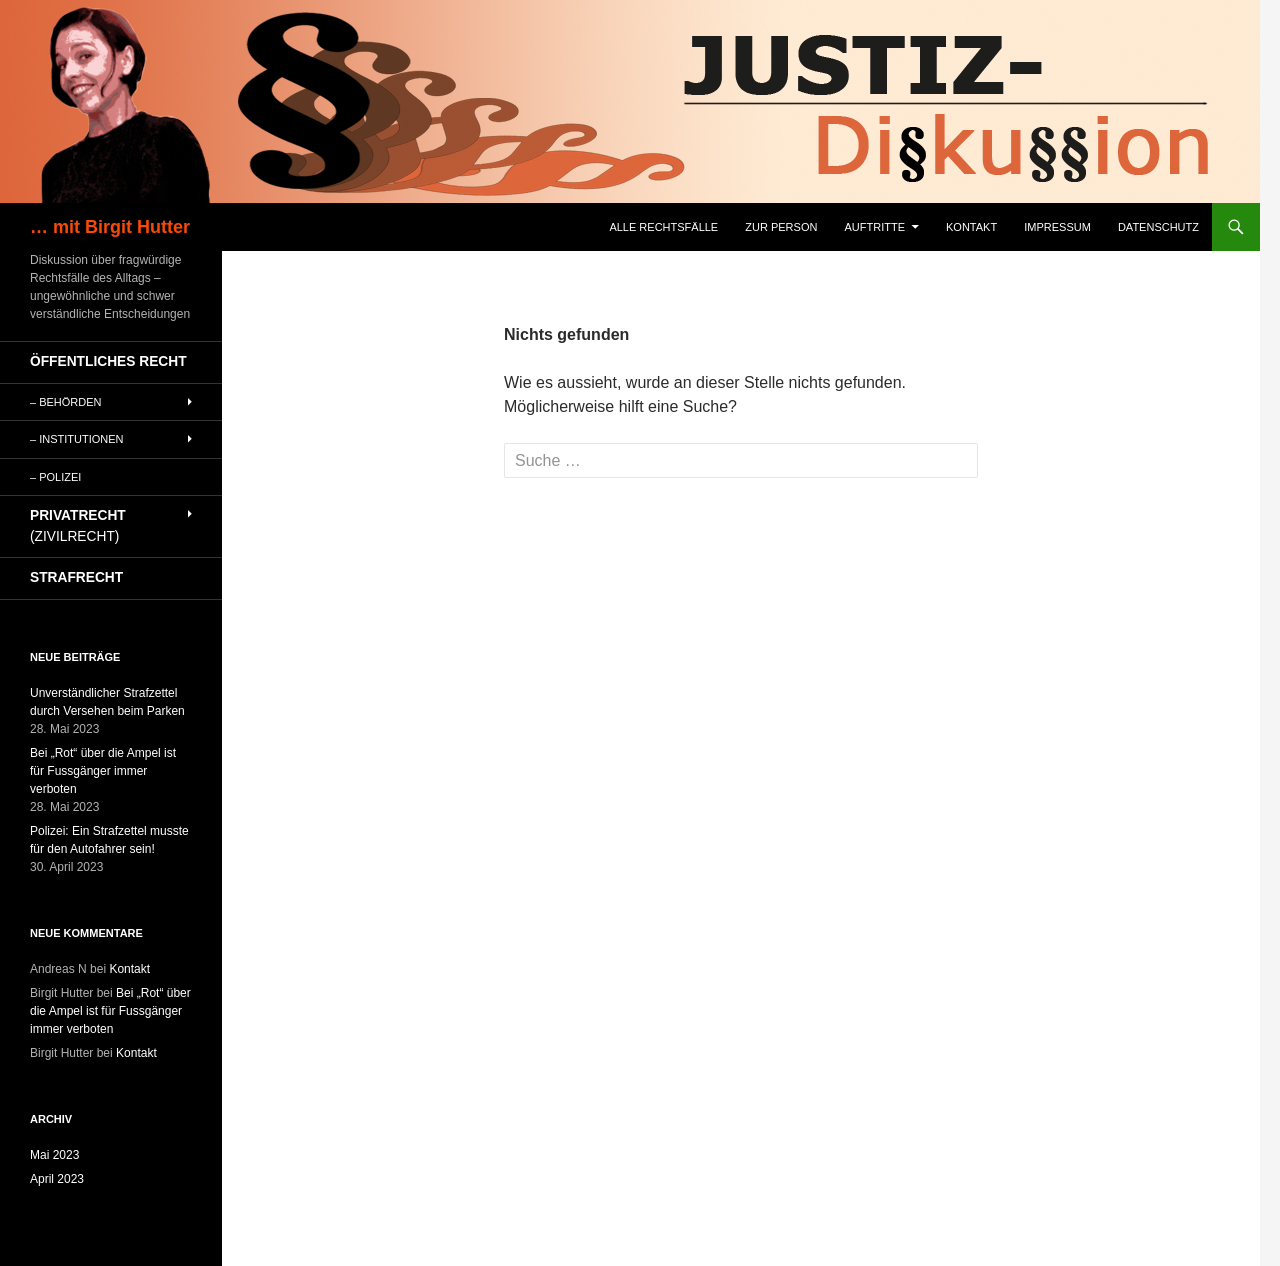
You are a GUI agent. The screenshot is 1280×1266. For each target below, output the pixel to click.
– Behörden (66, 402)
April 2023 (57, 1179)
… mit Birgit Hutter (110, 227)
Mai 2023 (54, 1155)
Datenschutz (1158, 227)
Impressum (1057, 227)
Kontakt (971, 227)
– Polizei (55, 477)
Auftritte (874, 227)
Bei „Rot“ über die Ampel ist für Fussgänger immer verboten (103, 771)
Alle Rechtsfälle (663, 227)
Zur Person (781, 227)
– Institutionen (77, 439)
